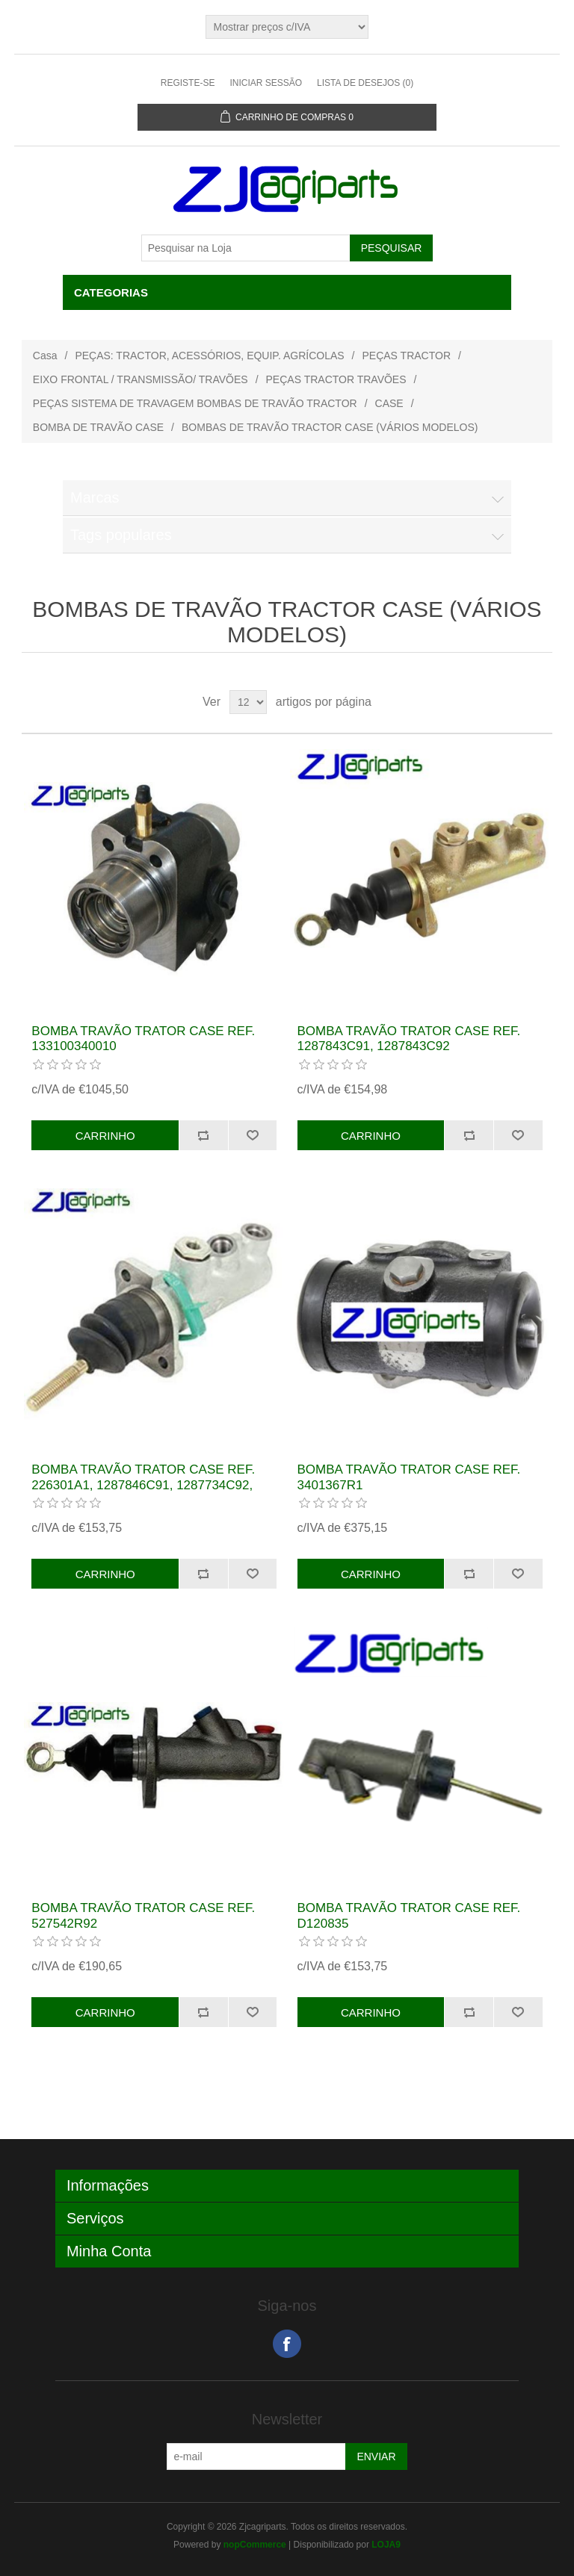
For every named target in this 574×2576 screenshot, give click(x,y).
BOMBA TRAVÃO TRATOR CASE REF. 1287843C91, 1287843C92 (409, 1038)
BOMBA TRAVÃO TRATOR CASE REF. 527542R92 (143, 1915)
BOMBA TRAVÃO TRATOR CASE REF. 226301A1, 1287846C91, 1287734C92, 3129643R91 (143, 1484)
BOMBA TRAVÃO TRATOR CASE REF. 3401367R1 (409, 1477)
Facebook (287, 2344)
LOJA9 (386, 2544)
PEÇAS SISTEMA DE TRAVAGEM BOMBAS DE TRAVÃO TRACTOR (195, 403)
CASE (389, 403)
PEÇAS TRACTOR (406, 355)
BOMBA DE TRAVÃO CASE (98, 427)
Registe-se (188, 83)
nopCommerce (254, 2544)
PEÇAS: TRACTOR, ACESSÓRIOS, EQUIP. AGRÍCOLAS (209, 355)
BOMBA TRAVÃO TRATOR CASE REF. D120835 (409, 1915)
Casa (45, 355)
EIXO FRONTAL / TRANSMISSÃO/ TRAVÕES (140, 379)
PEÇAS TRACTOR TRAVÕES (336, 379)
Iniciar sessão (265, 83)
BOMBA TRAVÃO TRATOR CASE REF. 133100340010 (143, 1038)
